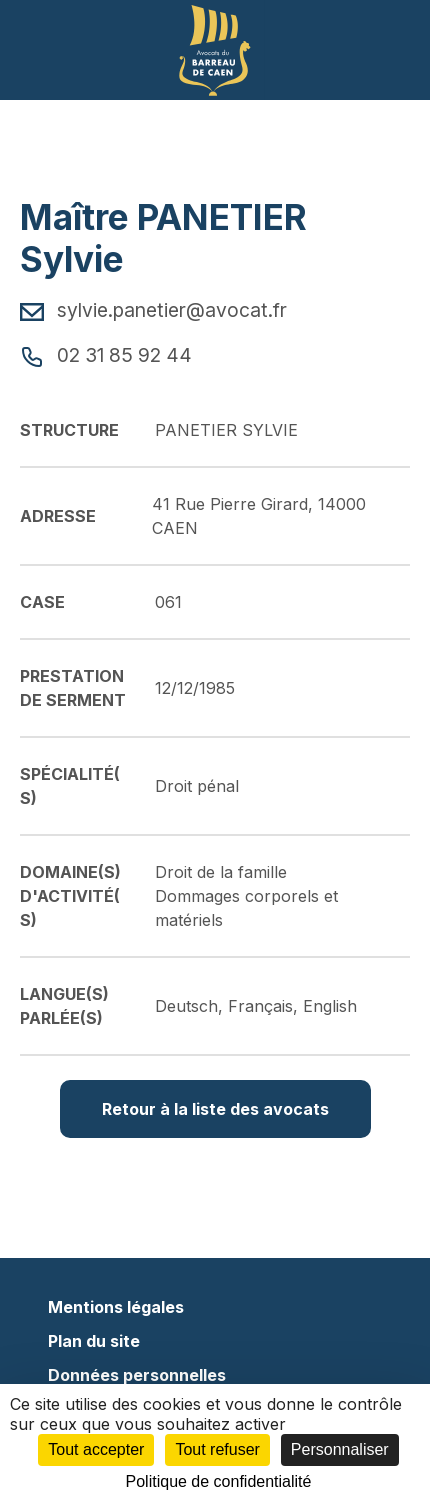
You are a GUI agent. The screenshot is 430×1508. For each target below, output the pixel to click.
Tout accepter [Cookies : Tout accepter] (96, 1449)
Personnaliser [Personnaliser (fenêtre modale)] (340, 1449)
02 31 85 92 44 (106, 355)
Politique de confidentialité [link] (219, 1481)
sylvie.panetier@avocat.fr (153, 310)
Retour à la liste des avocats (215, 1109)
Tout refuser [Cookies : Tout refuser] (217, 1449)
